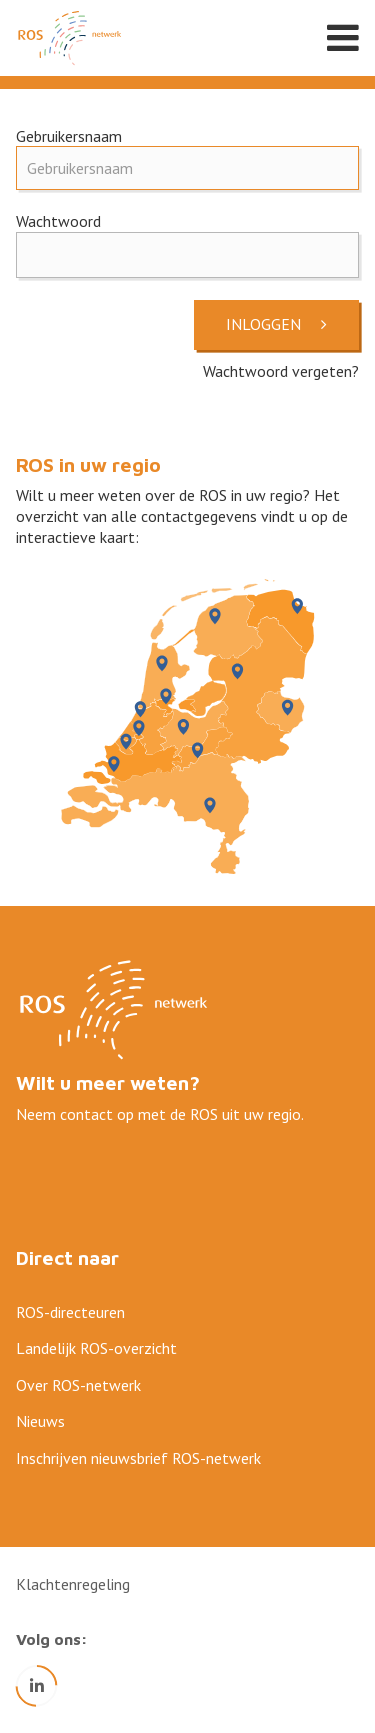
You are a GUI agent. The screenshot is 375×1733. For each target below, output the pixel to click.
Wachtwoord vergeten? (281, 371)
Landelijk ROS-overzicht (96, 1348)
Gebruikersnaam (69, 136)
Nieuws (40, 1421)
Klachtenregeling (73, 1584)
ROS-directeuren (70, 1312)
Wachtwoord (58, 221)
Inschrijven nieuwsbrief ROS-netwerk (138, 1458)
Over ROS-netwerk (78, 1385)
